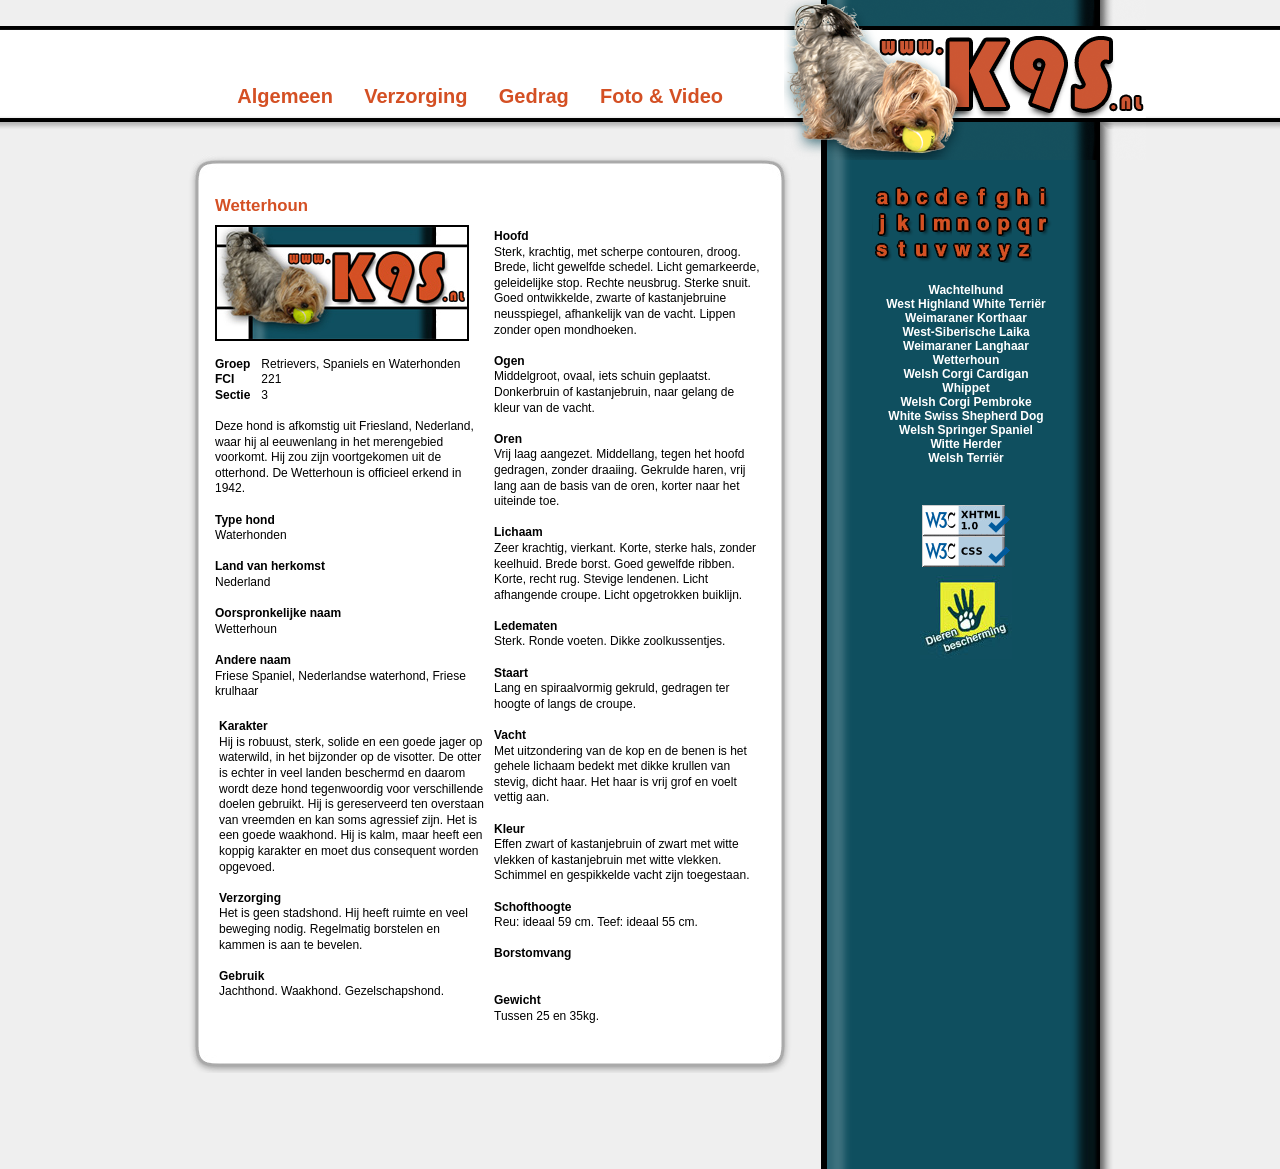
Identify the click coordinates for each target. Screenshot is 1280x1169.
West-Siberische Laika (965, 332)
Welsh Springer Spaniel (966, 430)
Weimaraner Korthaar (966, 318)
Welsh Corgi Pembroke (965, 402)
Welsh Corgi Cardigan (965, 374)
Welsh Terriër (966, 458)
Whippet (965, 388)
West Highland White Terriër (966, 304)
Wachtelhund (966, 290)
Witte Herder (965, 444)
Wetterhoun (966, 360)
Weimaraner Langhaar (966, 346)
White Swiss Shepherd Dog (965, 416)
